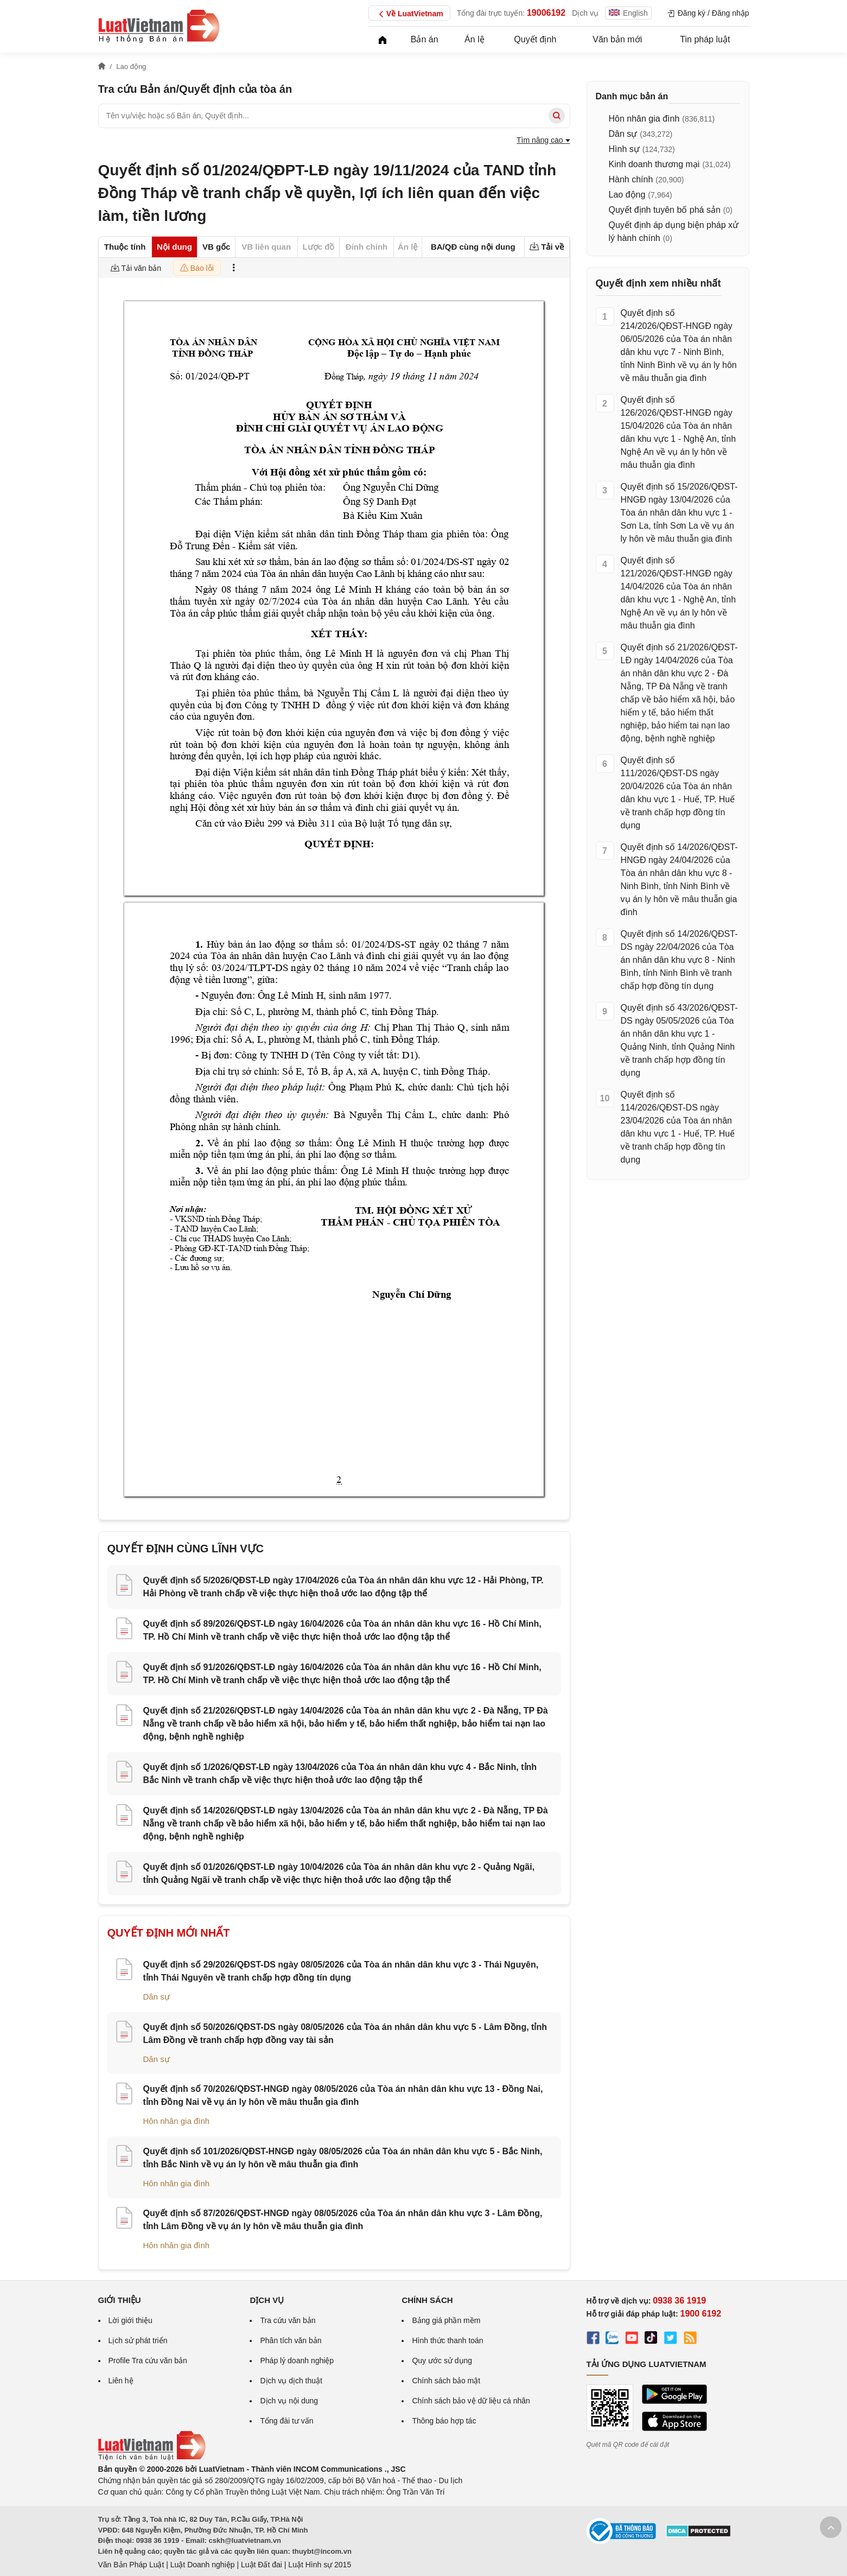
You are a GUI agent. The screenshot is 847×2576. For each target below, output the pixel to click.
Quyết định (535, 39)
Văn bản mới (617, 39)
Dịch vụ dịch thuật (291, 2380)
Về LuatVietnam (409, 14)
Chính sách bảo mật (446, 2380)
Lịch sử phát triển (138, 2340)
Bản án (424, 39)
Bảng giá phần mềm (446, 2320)
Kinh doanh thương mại (654, 164)
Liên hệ (121, 2380)
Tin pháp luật (705, 39)
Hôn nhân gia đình (176, 2120)
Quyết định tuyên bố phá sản (665, 209)
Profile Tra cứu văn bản (148, 2360)
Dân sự (156, 1996)
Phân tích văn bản (290, 2340)
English (628, 13)
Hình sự (624, 149)
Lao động (627, 194)
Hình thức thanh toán (447, 2340)
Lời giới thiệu (130, 2320)
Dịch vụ (585, 13)
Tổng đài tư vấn (286, 2420)
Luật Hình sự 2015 (319, 2564)
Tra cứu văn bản (287, 2320)
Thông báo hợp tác (444, 2420)
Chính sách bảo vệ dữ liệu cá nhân (471, 2400)
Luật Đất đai (261, 2564)
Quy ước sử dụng (442, 2360)
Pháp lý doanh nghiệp (297, 2360)
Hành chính (631, 179)
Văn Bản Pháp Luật (131, 2564)
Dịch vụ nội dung (289, 2400)
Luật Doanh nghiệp (202, 2564)
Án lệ (474, 39)
